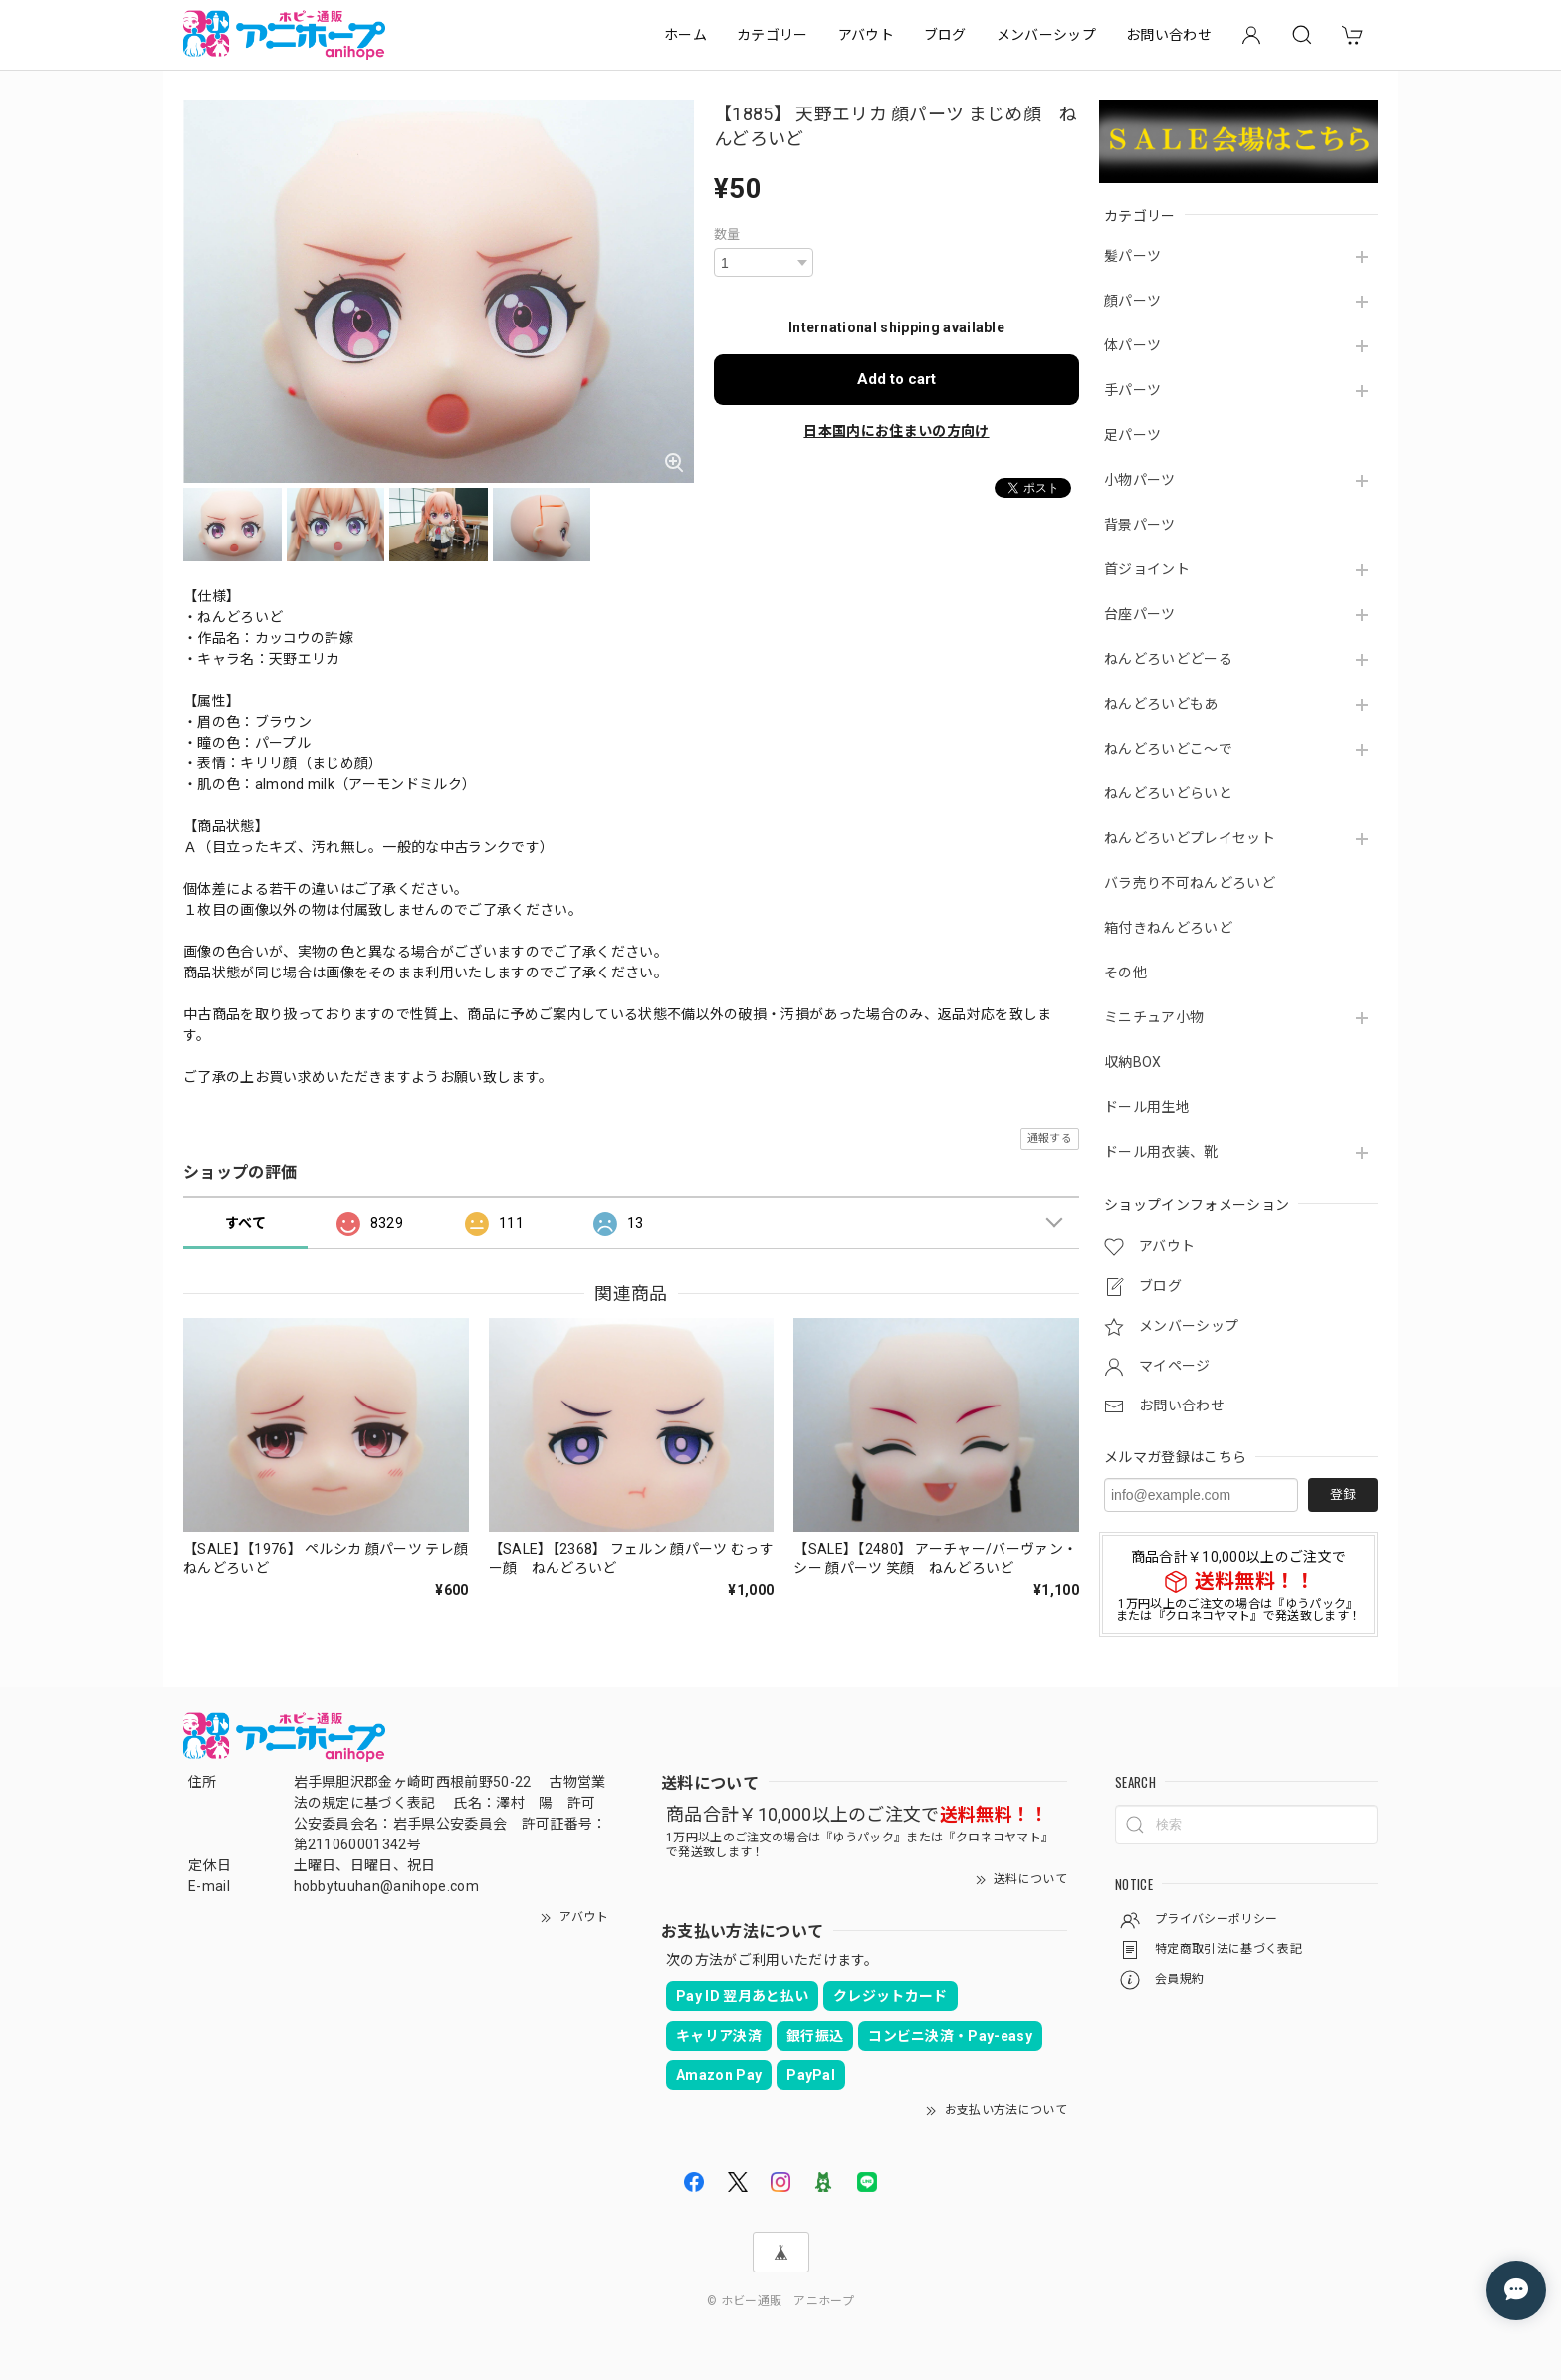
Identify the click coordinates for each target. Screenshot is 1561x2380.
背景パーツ (1140, 525)
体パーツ (1132, 345)
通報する (1049, 1138)
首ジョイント (1147, 569)
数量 (727, 234)
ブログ (945, 35)
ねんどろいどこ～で (1168, 749)
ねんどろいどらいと (1168, 793)
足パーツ (1132, 435)
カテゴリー (772, 35)
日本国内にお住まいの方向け (896, 431)
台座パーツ (1140, 614)
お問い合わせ (1169, 35)
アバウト (866, 35)
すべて (245, 1223)
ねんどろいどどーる (1168, 659)
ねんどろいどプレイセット (1189, 838)
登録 (1343, 1494)
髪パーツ (1132, 256)
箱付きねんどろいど (1168, 928)
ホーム (685, 35)
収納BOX (1133, 1062)
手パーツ (1132, 390)
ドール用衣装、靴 (1161, 1152)
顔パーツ (1132, 301)
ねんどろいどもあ (1161, 704)
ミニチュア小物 (1154, 1017)
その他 (1125, 972)
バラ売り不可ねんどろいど (1189, 883)
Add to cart (896, 379)
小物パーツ (1140, 480)
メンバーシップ (1046, 35)
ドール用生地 (1147, 1107)
